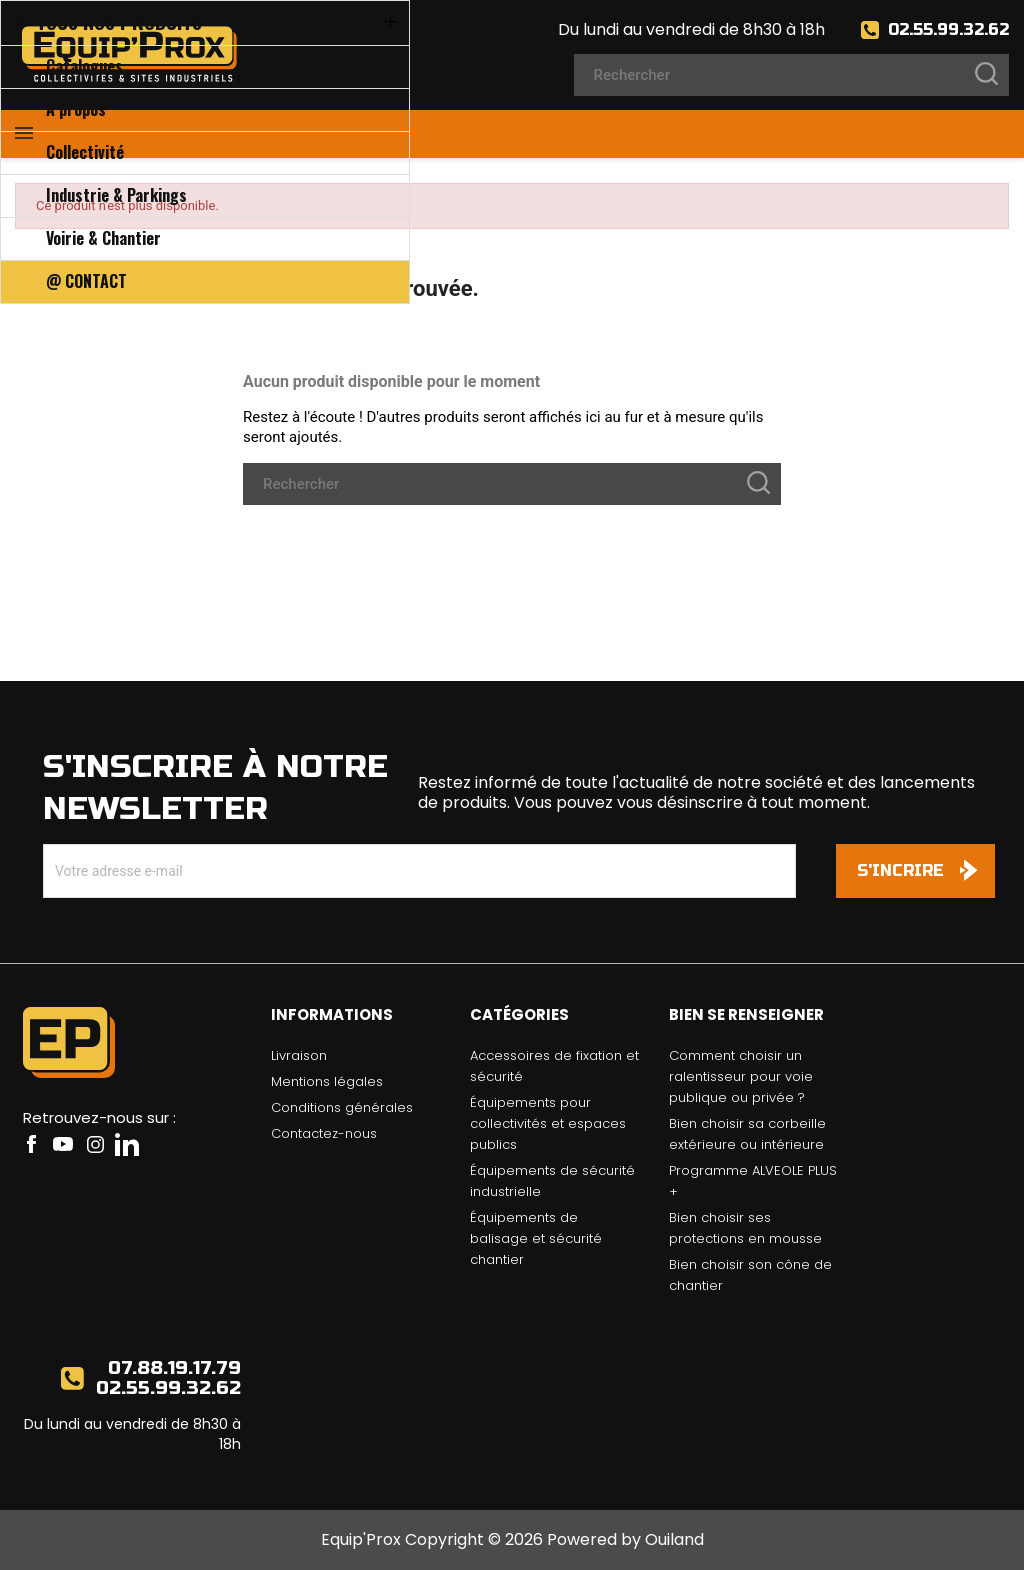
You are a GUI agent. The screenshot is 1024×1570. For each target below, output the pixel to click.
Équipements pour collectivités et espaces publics (548, 1123)
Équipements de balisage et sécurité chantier (536, 1238)
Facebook (31, 1144)
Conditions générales (342, 1107)
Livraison (299, 1055)
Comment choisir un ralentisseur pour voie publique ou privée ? (741, 1076)
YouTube (63, 1144)
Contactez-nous (324, 1133)
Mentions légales (327, 1081)
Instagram (95, 1144)
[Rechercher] (791, 75)
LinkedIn (127, 1144)
